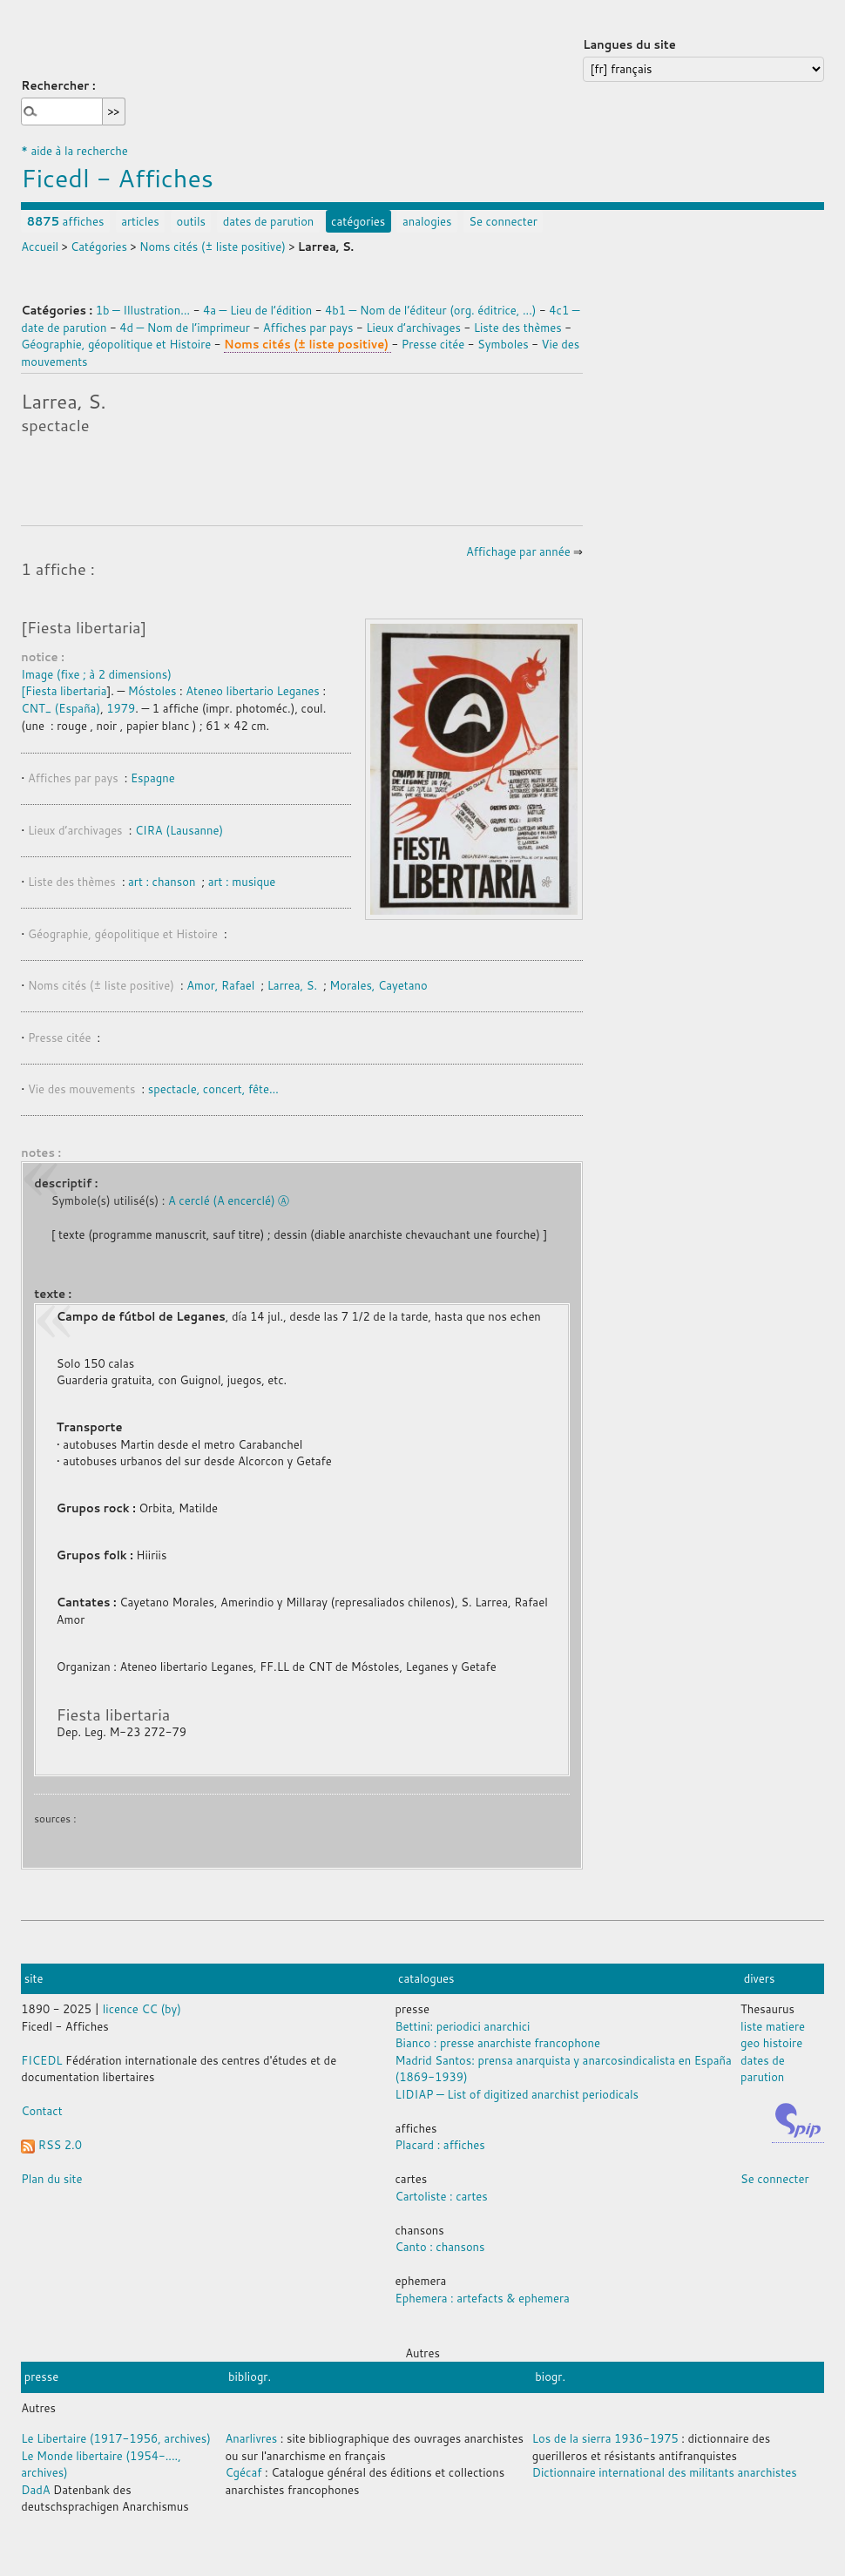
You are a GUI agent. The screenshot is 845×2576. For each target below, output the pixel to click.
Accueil (39, 246)
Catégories (99, 246)
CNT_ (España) (60, 708)
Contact (41, 2111)
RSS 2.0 (51, 2145)
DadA (35, 2490)
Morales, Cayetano (378, 985)
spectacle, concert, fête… (213, 1089)
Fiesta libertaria (65, 691)
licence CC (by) (142, 2009)
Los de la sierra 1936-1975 (605, 2438)
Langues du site (629, 44)
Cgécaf (243, 2472)
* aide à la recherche (74, 151)
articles (140, 221)
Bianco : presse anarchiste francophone (497, 2043)
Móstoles (152, 691)
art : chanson (163, 881)
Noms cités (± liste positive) (212, 246)
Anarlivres (251, 2438)
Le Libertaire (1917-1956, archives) (116, 2438)
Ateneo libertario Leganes (253, 691)
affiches (66, 221)
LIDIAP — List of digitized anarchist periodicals (517, 2094)
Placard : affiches (440, 2145)
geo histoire (771, 2043)
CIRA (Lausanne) (179, 830)
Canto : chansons (440, 2247)
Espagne (153, 778)
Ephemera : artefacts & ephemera (482, 2298)
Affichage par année (518, 551)
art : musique (242, 881)
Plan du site (51, 2179)
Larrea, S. (292, 985)
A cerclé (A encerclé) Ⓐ (228, 1200)
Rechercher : (58, 85)
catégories (358, 221)
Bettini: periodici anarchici (463, 2026)
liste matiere (772, 2026)
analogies (427, 221)
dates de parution (268, 221)
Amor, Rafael (220, 985)
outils (190, 221)
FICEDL (41, 2060)
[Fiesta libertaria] (83, 627)
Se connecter (503, 221)
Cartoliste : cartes (441, 2196)
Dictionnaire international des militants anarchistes (664, 2472)
